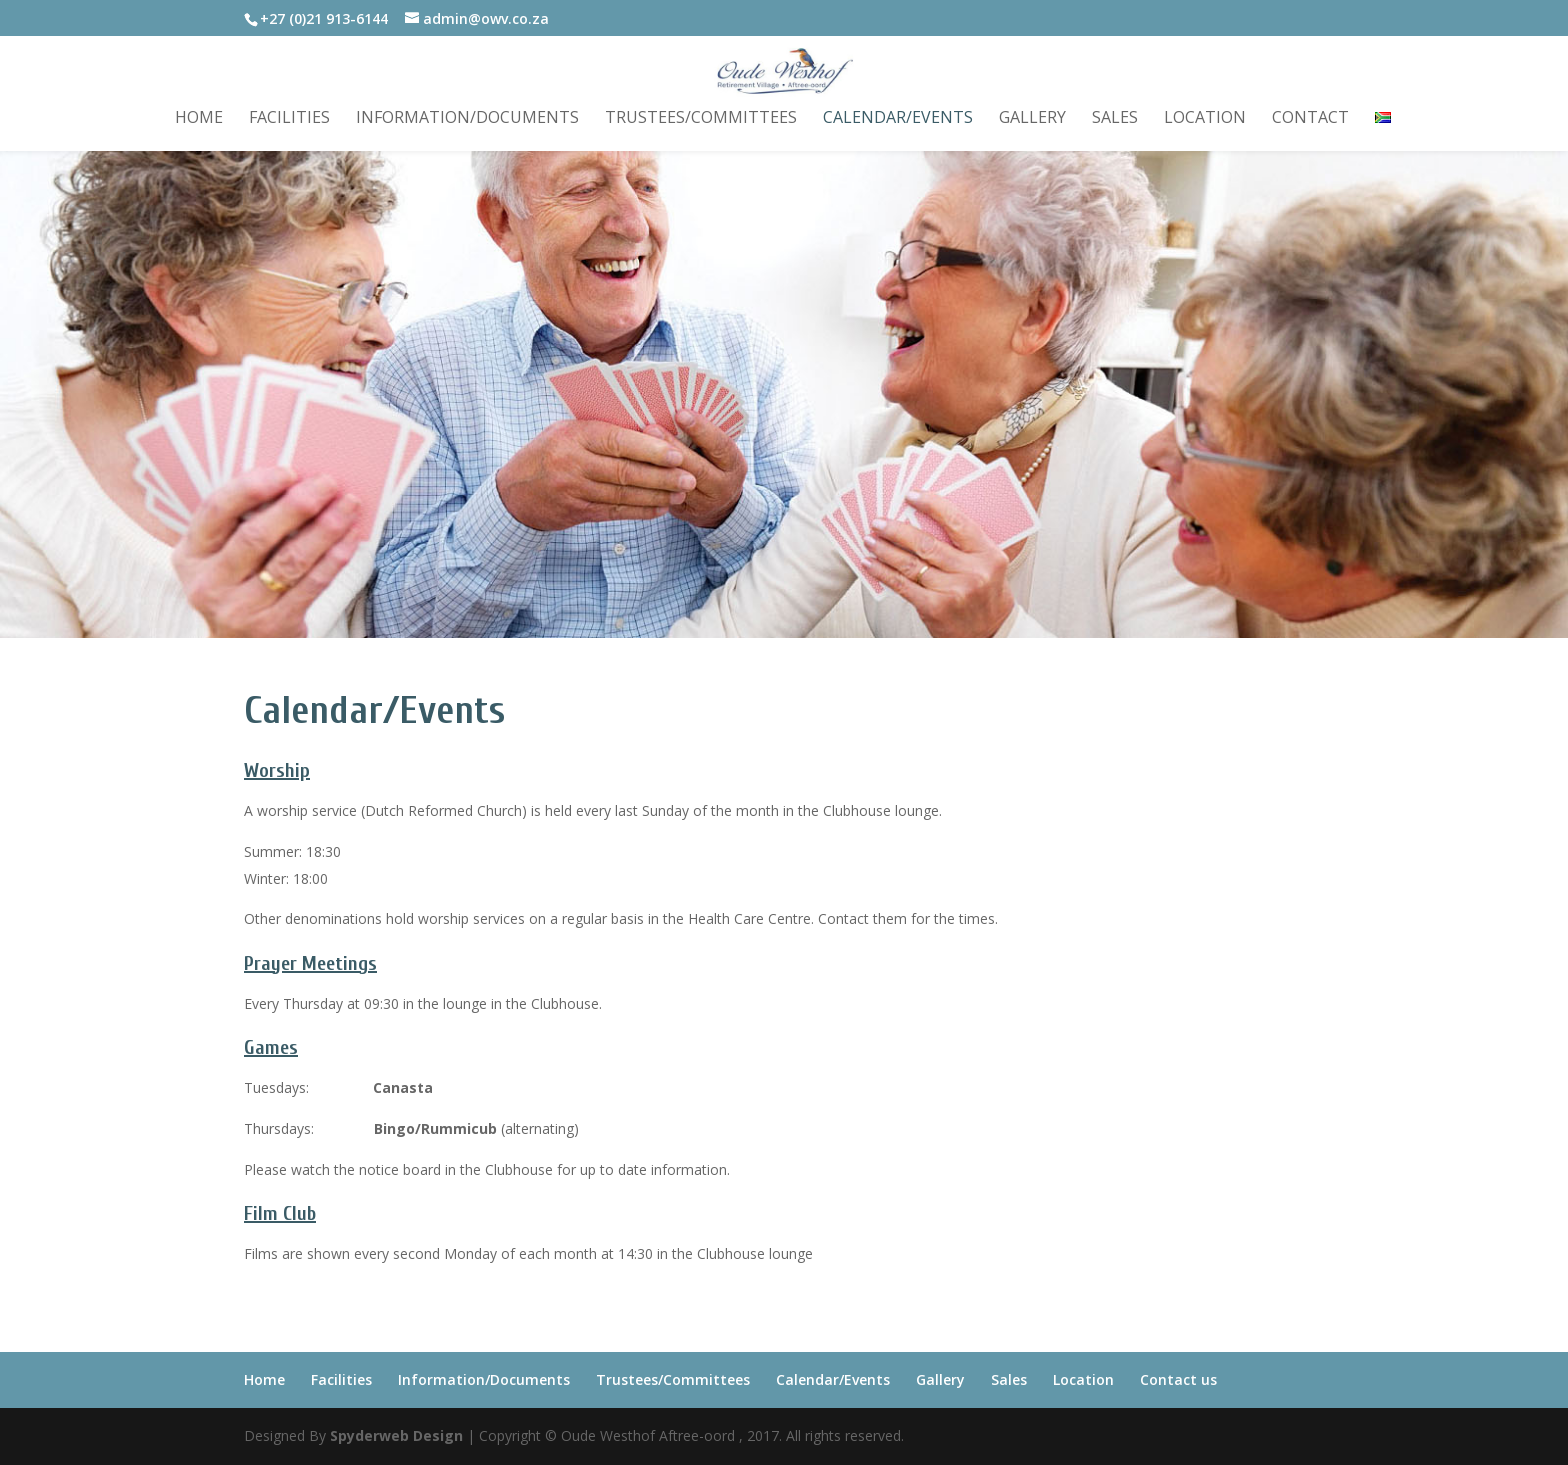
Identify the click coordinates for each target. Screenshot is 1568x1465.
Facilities (289, 119)
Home (199, 119)
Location (1205, 119)
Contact (1310, 119)
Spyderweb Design (396, 1435)
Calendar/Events (898, 119)
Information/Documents (467, 119)
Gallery (1032, 119)
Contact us (1178, 1379)
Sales (1115, 119)
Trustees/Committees (701, 119)
